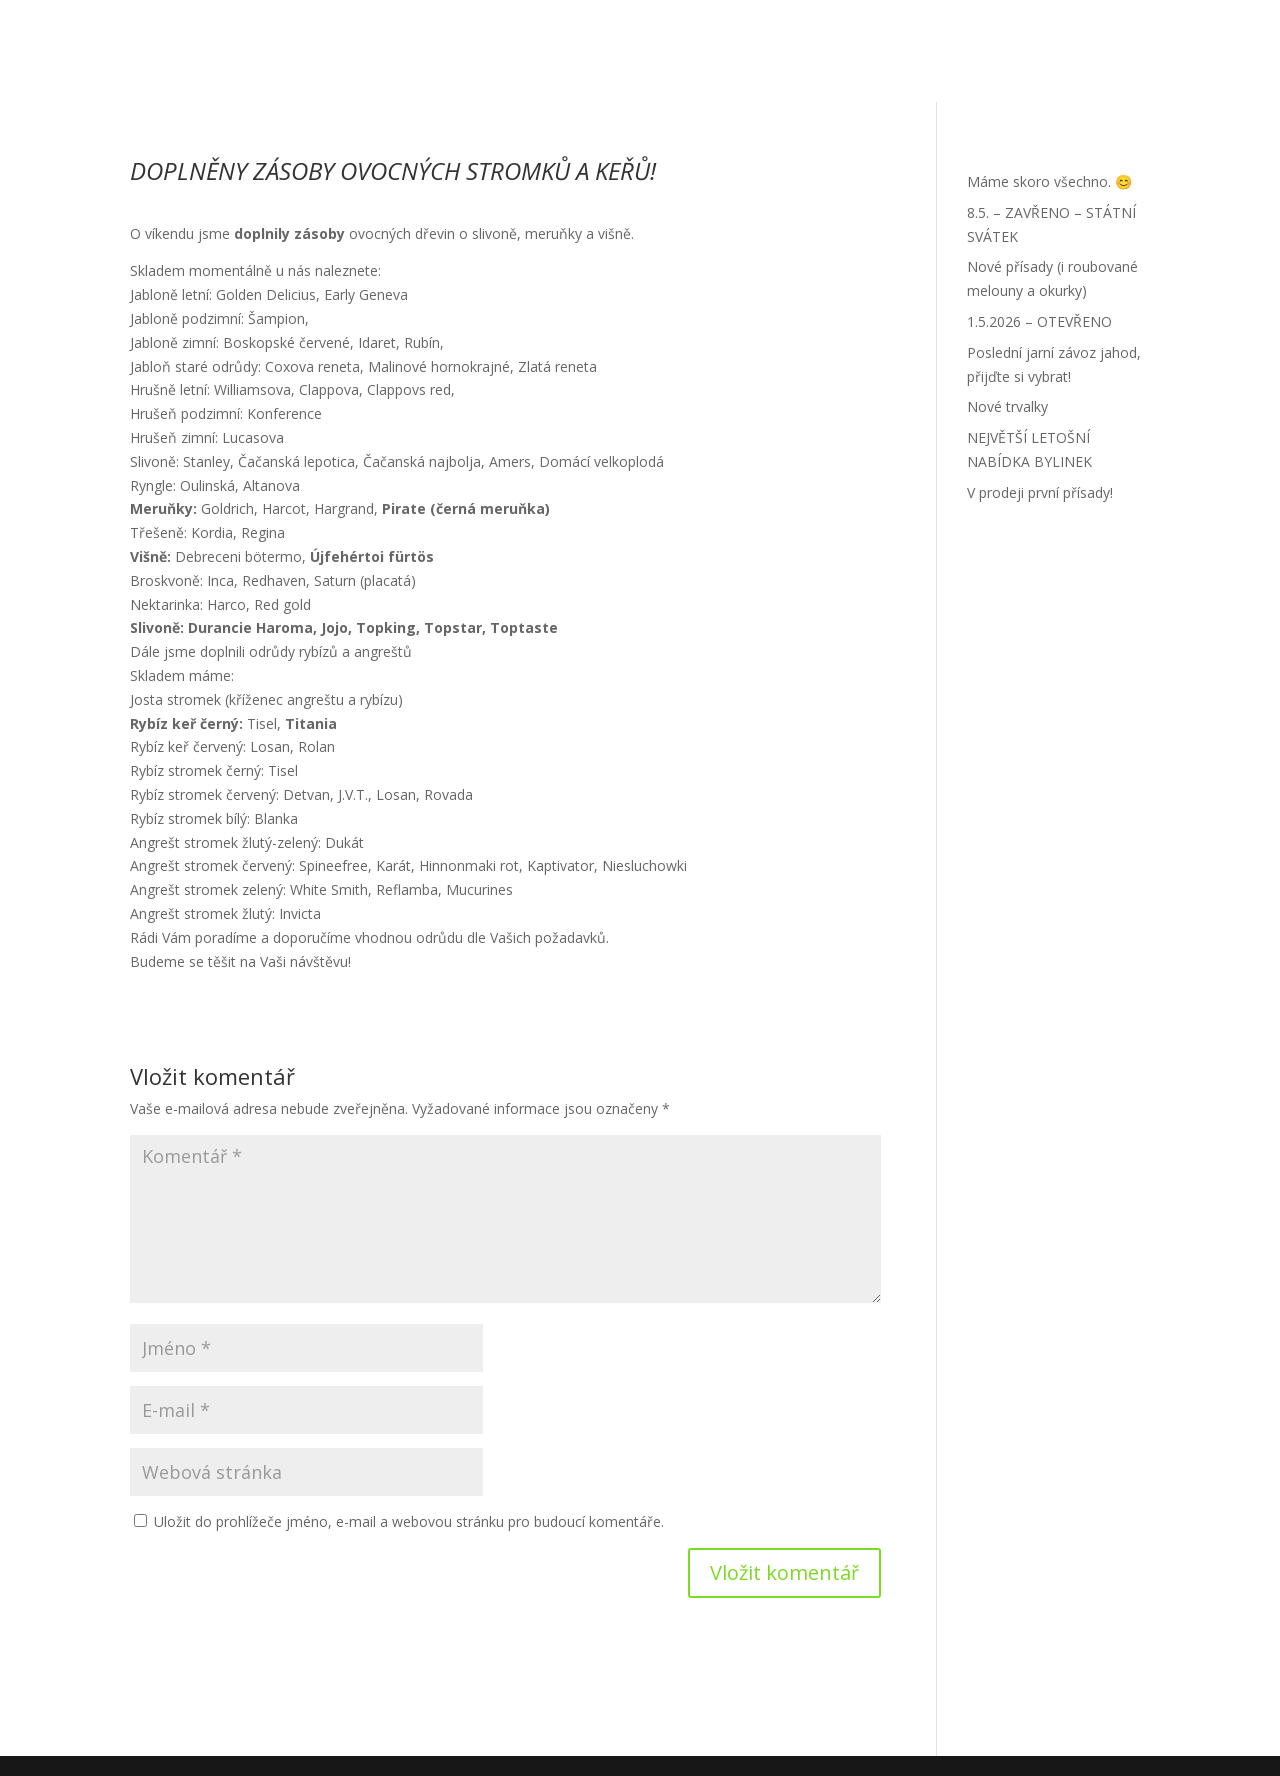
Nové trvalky (1007, 406)
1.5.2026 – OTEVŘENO (1039, 321)
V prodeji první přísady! (1040, 492)
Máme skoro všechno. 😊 (1049, 181)
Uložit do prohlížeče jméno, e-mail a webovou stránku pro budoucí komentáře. (409, 1521)
